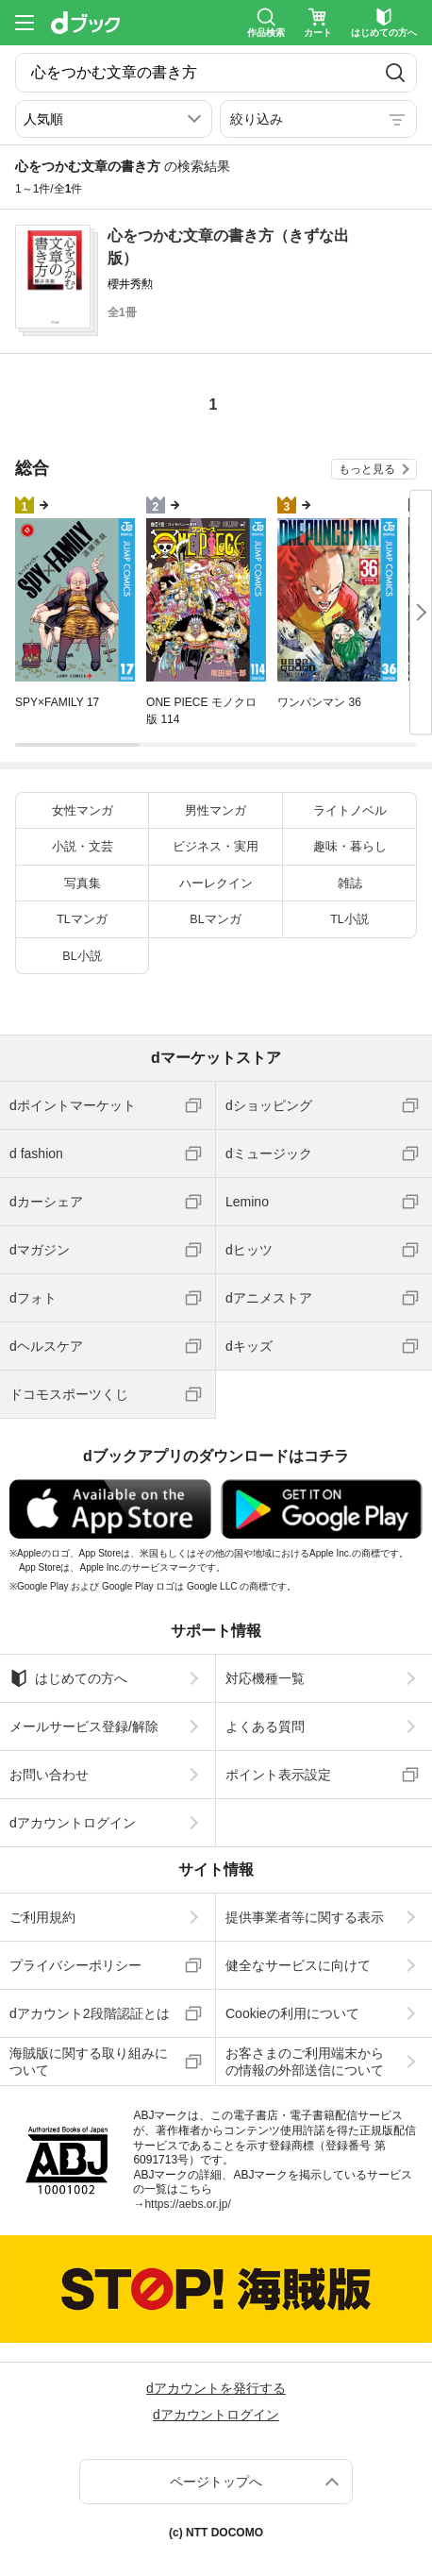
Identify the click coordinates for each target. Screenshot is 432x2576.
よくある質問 (265, 1726)
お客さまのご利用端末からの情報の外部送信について (304, 2062)
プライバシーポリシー (75, 1965)
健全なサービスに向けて (298, 1965)
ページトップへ (216, 2481)
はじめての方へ (68, 1678)
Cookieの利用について (292, 2013)
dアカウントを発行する (216, 2388)
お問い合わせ (49, 1774)
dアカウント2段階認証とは (89, 2013)
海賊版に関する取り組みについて (88, 2062)
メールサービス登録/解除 (83, 1726)
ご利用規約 (42, 1917)
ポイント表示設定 (278, 1774)
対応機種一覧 (265, 1678)
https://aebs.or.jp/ (187, 2204)
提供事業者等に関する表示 (304, 1917)
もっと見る (367, 469)
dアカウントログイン (72, 1822)
